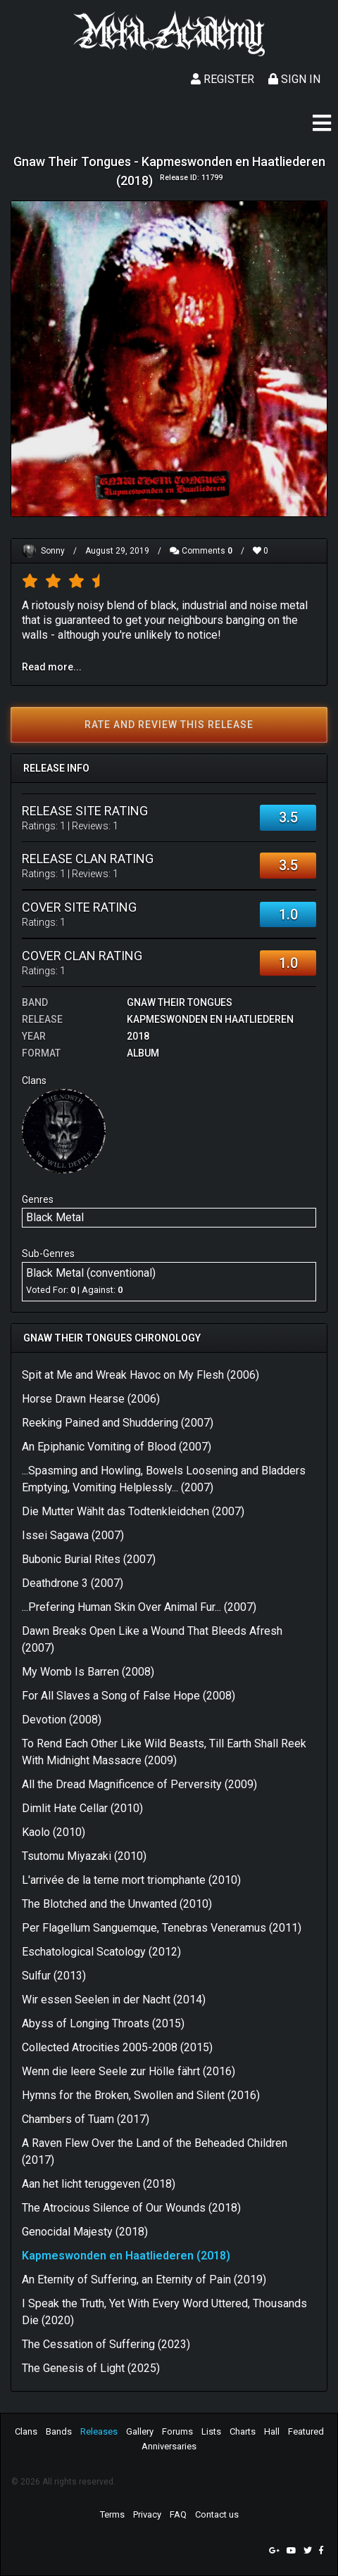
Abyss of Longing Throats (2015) (103, 2023)
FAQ (178, 2514)
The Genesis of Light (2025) (91, 2368)
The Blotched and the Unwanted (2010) (117, 1904)
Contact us (217, 2514)
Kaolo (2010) (53, 1832)
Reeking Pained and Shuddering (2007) (117, 1422)
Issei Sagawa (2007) (73, 1535)
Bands (59, 2431)
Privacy (147, 2514)
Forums (177, 2431)
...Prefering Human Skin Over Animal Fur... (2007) (139, 1607)
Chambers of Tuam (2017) (85, 2119)
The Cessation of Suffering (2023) (106, 2344)
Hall (272, 2431)
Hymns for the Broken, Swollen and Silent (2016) (141, 2095)
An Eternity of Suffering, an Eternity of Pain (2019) (144, 2279)
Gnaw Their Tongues (179, 1002)
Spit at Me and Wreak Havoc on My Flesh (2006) (140, 1375)
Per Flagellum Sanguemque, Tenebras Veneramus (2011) (161, 1927)
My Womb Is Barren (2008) (88, 1671)
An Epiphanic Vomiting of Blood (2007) (116, 1446)
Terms (112, 2514)
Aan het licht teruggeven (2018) (98, 2184)
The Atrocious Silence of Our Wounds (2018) (131, 2207)
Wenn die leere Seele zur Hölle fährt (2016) (128, 2071)
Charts (243, 2431)
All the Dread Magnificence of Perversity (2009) (139, 1784)
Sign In (294, 79)
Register (222, 79)
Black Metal (55, 1217)
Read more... (52, 666)
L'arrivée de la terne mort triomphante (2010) (131, 1880)
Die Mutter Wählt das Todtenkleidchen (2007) (133, 1511)
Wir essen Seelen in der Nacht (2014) (114, 1999)
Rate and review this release (169, 724)
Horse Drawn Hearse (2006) (91, 1398)
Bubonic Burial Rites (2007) (89, 1559)
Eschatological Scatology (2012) (101, 1951)
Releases (99, 2431)
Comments (201, 551)
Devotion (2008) (61, 1719)
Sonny (53, 551)
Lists (211, 2431)
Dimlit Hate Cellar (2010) (82, 1808)
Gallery (140, 2431)
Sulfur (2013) (54, 1975)
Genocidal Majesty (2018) (85, 2231)
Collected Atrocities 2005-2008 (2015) (117, 2047)
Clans (26, 2431)
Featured (306, 2431)
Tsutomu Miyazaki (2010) (84, 1856)
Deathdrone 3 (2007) (72, 1583)
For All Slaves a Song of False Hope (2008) (128, 1695)
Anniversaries (169, 2446)
